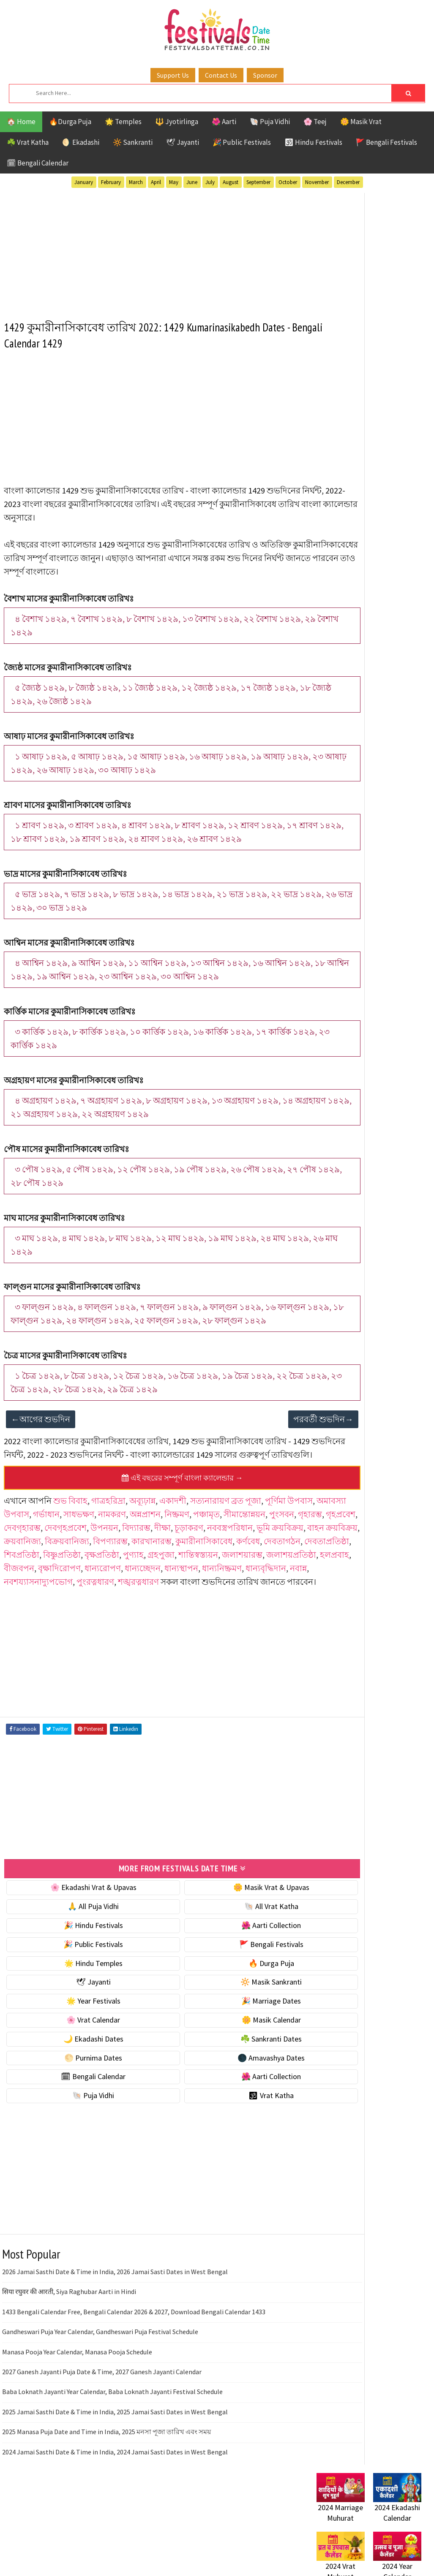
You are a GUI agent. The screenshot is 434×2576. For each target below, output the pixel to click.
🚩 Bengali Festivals (386, 142)
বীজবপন (106, 1620)
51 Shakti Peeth (341, 756)
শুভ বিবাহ (71, 1539)
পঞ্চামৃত (267, 1553)
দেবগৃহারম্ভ (158, 1566)
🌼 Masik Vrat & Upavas (225, 1952)
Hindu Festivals (342, 786)
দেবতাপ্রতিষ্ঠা (238, 1593)
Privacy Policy (334, 1096)
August (230, 182)
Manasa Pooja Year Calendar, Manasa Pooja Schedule (77, 2416)
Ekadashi (398, 771)
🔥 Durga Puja (225, 2027)
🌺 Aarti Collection (225, 1990)
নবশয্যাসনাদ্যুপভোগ (147, 1634)
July (210, 182)
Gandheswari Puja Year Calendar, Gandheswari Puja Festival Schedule (100, 2396)
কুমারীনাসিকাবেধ (115, 1593)
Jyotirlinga (336, 800)
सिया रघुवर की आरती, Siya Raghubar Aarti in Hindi (69, 2356)
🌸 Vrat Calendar (78, 2084)
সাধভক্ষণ (139, 1553)
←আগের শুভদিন (41, 1444)
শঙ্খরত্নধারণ (247, 1634)
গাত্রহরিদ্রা (109, 1539)
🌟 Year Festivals (78, 2065)
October (287, 182)
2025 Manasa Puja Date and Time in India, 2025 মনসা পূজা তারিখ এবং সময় (106, 2496)
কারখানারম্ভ (63, 1593)
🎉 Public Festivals (242, 142)
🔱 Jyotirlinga (176, 121)
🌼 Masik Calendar (225, 2084)
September (258, 182)
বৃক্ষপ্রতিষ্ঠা (102, 1607)
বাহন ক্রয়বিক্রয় (182, 1580)
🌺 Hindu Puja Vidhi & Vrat (357, 481)
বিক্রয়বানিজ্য (274, 1580)
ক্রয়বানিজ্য (229, 1580)
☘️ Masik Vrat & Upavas (353, 446)
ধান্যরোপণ (190, 1620)
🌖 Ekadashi (80, 142)
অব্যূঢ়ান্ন (143, 1539)
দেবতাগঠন (193, 1593)
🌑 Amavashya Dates (225, 2122)
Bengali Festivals (345, 771)
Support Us (173, 75)
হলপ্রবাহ (72, 1620)
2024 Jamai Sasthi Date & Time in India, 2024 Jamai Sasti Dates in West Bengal (115, 2516)
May (173, 182)
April (156, 182)
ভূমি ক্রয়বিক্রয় (129, 1580)
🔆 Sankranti (133, 142)
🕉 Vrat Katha (225, 2160)
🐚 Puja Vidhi (270, 121)
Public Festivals (343, 815)
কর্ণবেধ (159, 1593)
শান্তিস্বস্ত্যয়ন (198, 1607)
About (321, 1053)
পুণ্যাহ (133, 1607)
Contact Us (221, 75)
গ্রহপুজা (161, 1607)
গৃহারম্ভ (91, 1566)
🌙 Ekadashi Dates (78, 2103)
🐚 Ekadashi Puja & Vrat (353, 428)
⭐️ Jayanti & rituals (346, 464)
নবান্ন (100, 1634)
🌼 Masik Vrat (361, 121)
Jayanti (390, 786)
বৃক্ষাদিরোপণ (146, 1620)
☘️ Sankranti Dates (225, 2103)
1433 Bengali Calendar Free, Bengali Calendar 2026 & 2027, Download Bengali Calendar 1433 (133, 2376)
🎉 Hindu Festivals (77, 1990)
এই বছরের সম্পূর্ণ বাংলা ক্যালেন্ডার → (151, 1516)
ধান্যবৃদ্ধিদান (68, 1634)
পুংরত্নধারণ (204, 1634)
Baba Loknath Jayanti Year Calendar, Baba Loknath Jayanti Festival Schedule (112, 2456)
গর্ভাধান (107, 1553)
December (348, 182)
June (191, 182)
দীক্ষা (12, 1580)
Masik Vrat (383, 800)
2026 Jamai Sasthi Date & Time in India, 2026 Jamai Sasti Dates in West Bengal (115, 2336)
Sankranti (333, 830)
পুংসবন (62, 1566)
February (111, 182)
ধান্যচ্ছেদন (230, 1620)
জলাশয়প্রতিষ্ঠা (29, 1620)
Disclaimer (328, 1082)
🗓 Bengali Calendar (37, 163)
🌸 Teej (315, 121)
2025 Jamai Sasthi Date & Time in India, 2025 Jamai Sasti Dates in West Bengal (115, 2476)
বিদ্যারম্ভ (272, 1566)
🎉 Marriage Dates (225, 2065)
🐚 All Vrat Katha (225, 1971)
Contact (325, 1068)
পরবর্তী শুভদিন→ (262, 1444)
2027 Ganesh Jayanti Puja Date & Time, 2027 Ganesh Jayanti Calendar (102, 2436)
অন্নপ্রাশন (206, 1553)
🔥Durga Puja (70, 121)
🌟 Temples (123, 121)
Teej (355, 845)
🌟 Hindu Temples (78, 2027)
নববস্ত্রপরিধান (80, 1580)
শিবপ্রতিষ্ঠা (22, 1607)
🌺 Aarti (224, 121)
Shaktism (375, 830)
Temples (386, 845)
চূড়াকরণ (39, 1580)
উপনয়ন (240, 1566)
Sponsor (265, 75)
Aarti (385, 756)
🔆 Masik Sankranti (225, 2046)
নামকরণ (173, 1553)
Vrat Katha (334, 859)
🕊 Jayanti (182, 142)
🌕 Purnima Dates (78, 2122)
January (83, 182)
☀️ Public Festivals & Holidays (362, 499)
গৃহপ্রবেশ (121, 1566)
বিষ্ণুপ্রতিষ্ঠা (62, 1607)
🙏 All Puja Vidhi (78, 1971)
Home (322, 1039)
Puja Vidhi (396, 815)
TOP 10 (327, 845)
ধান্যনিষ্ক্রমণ (24, 1634)
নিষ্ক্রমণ (237, 1553)
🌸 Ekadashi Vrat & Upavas (78, 1952)
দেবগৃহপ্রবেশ (201, 1566)
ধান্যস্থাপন (268, 1620)
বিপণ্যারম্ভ (21, 1593)
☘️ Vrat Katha (28, 142)
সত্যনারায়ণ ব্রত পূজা (226, 1539)
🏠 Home (21, 121)
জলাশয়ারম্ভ (242, 1607)
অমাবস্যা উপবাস (61, 1553)
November (317, 182)
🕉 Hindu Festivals (313, 142)
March (136, 182)
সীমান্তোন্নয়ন (25, 1566)
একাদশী (173, 1539)
